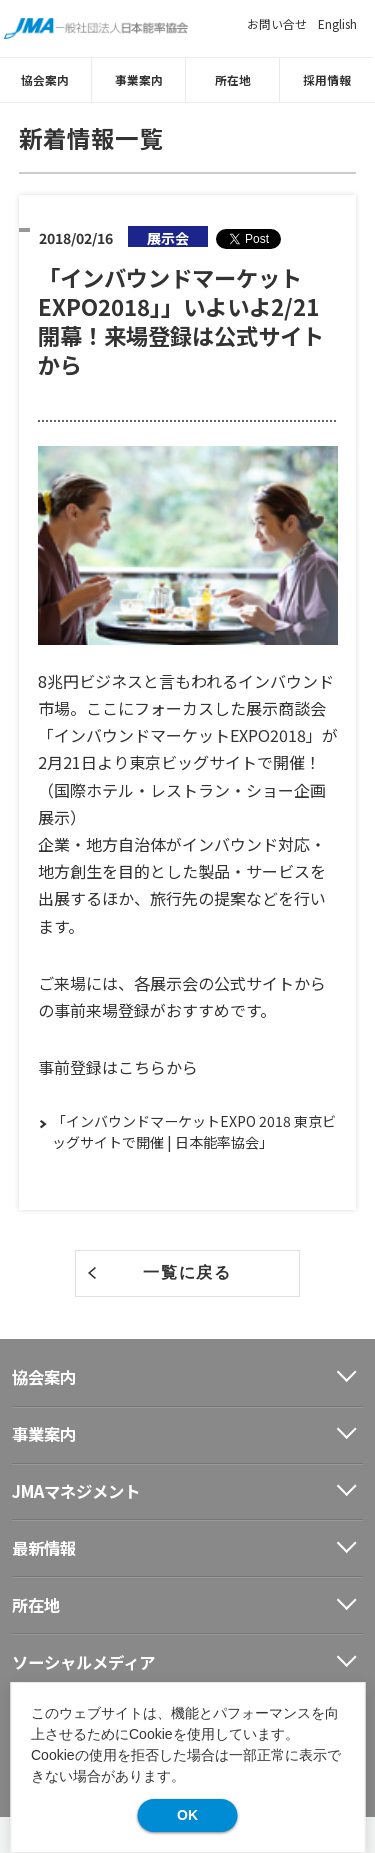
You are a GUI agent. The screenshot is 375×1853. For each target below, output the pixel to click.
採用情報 (329, 79)
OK (187, 1815)
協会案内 (47, 79)
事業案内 (141, 79)
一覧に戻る (187, 1272)
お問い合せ (277, 23)
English (337, 23)
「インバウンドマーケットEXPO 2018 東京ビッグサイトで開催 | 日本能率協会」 (194, 1131)
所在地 (235, 79)
